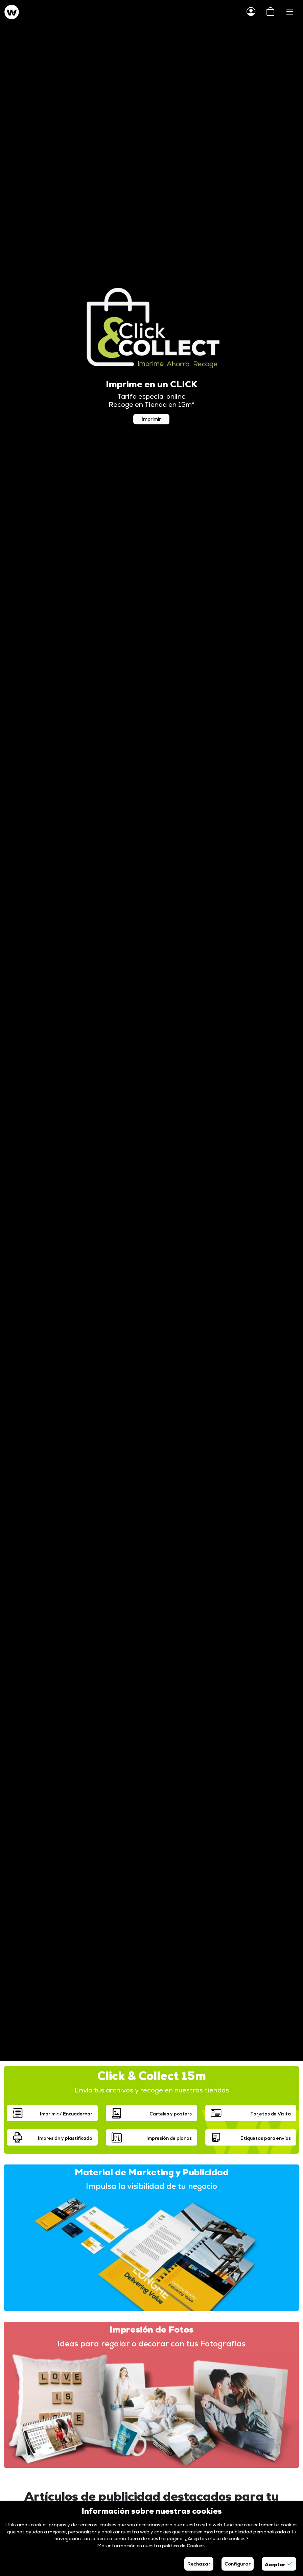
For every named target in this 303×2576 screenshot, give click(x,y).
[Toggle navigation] (289, 12)
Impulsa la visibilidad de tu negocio (151, 2186)
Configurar (238, 2564)
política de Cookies (183, 2546)
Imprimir (151, 419)
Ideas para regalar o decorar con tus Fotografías (151, 2344)
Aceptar (279, 2563)
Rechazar (198, 2564)
